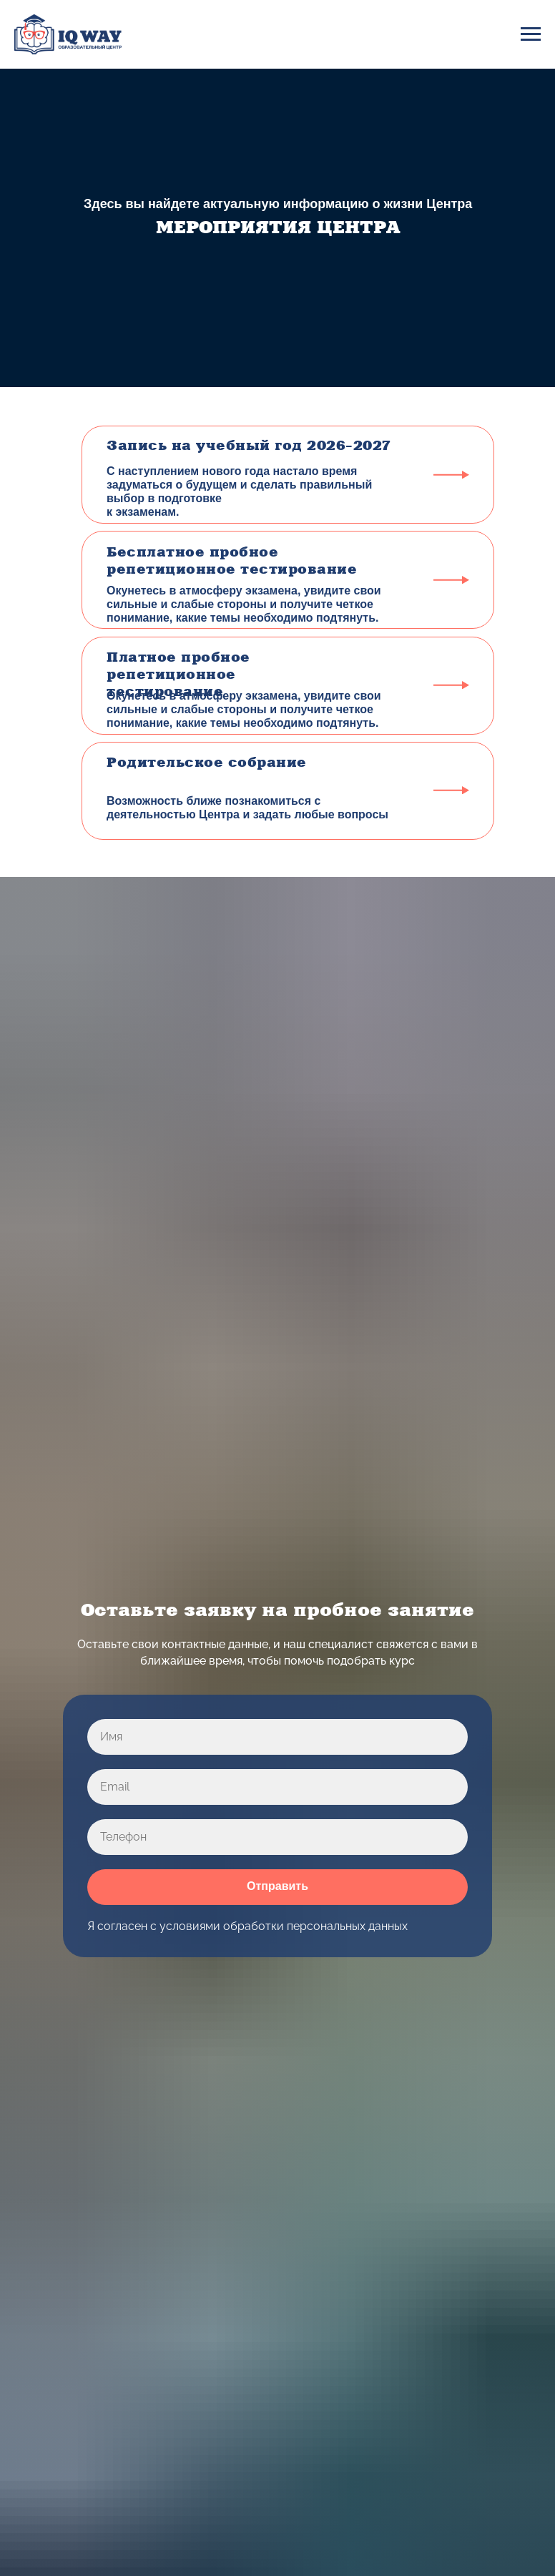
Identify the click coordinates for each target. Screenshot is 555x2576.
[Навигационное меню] (531, 34)
